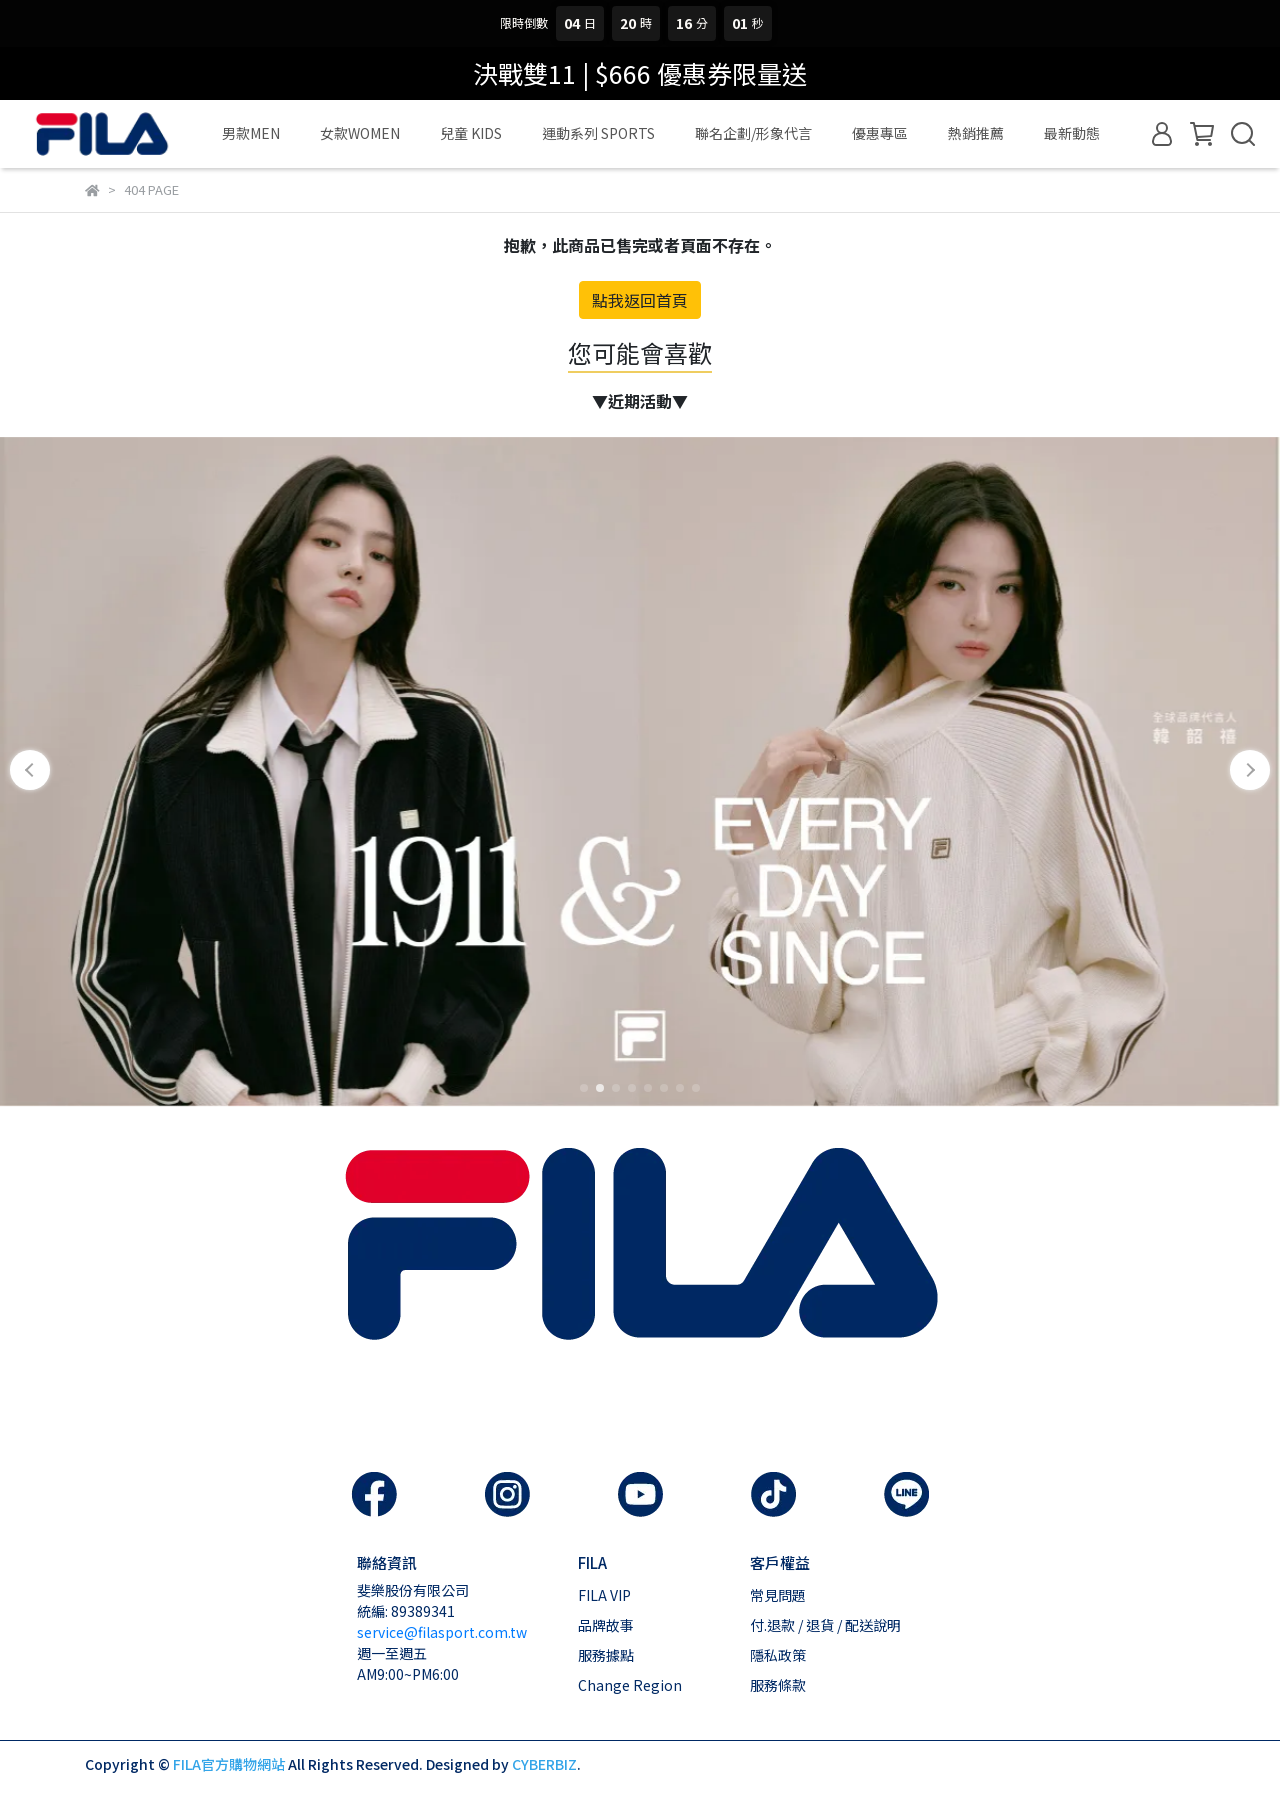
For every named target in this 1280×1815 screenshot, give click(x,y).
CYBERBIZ (544, 1764)
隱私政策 (778, 1655)
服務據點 (606, 1655)
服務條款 (778, 1685)
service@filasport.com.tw (442, 1632)
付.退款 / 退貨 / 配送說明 (825, 1625)
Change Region (630, 1685)
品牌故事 (606, 1625)
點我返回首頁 (640, 300)
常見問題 (778, 1595)
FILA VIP (604, 1595)
